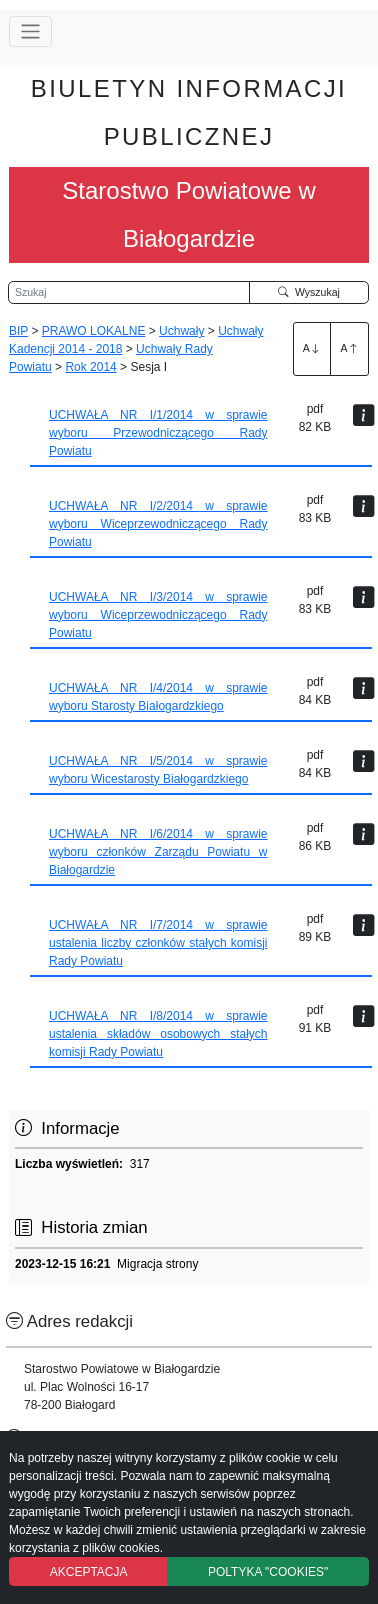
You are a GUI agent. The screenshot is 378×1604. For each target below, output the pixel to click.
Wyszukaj (309, 292)
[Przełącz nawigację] (30, 31)
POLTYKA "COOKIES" (268, 1572)
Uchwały (181, 331)
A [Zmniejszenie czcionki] (350, 348)
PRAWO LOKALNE (94, 331)
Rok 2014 (90, 367)
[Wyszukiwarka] (129, 293)
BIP (18, 331)
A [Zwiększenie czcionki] (312, 348)
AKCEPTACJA (89, 1572)
